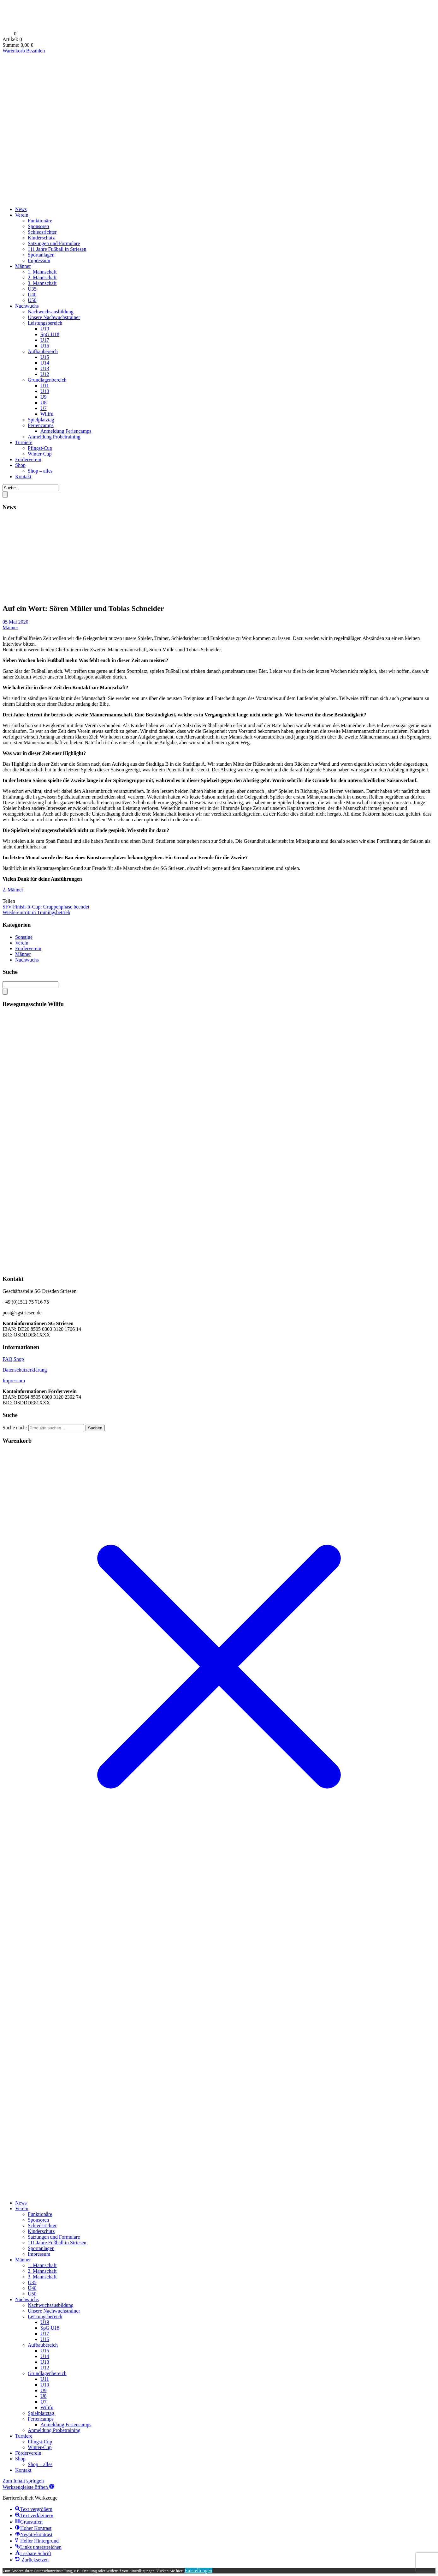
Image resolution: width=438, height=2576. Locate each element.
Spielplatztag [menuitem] (42, 2413)
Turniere (24, 442)
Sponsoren (38, 226)
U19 (44, 328)
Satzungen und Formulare (54, 243)
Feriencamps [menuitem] (41, 2419)
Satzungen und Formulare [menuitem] (54, 2237)
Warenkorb (14, 50)
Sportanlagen (41, 254)
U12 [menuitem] (44, 2367)
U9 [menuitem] (43, 2390)
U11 (44, 385)
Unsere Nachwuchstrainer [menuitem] (54, 2311)
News (21, 209)
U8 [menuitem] (43, 2396)
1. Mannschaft (42, 271)
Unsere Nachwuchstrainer (54, 317)
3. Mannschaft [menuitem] (42, 2276)
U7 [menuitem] (43, 2401)
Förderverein (28, 459)
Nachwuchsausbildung (51, 311)
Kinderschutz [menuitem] (41, 2231)
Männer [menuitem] (23, 2259)
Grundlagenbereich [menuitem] (47, 2373)
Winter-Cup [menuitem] (39, 2447)
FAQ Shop (13, 1359)
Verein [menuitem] (21, 2208)
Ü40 (32, 294)
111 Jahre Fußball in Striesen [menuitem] (57, 2242)
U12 (44, 374)
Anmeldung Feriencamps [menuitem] (65, 2424)
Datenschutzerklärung (25, 1369)
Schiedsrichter (42, 232)
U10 (44, 391)
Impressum (39, 260)
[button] (28, 2487)
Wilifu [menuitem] (46, 2407)
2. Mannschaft (42, 277)
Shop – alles (40, 471)
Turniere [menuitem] (24, 2436)
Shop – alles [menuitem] (40, 2464)
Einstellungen (198, 2570)
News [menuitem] (21, 2202)
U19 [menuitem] (44, 2322)
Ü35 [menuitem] (32, 2282)
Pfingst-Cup (40, 448)
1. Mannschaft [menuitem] (42, 2265)
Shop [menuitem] (20, 2458)
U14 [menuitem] (44, 2356)
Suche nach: (15, 1427)
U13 (44, 368)
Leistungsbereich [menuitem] (45, 2316)
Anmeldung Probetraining (54, 436)
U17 (44, 340)
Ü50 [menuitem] (32, 2293)
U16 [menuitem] (44, 2339)
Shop (20, 465)
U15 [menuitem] (44, 2350)
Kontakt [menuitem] (23, 2470)
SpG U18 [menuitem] (49, 2328)
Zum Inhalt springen (23, 2480)
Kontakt (23, 476)
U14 (44, 362)
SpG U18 (49, 334)
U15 (44, 357)
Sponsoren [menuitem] (38, 2220)
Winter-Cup (39, 453)
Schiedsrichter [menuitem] (42, 2225)
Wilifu (46, 414)
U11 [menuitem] (44, 2379)
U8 (43, 402)
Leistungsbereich (45, 323)
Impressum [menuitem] (39, 2254)
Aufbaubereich (43, 351)
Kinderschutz (41, 237)
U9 (43, 397)
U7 (43, 408)
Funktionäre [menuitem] (40, 2214)
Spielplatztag (42, 419)
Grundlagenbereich (47, 380)
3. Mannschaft (42, 283)
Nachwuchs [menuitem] (27, 2299)
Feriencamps (41, 425)
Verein (21, 215)
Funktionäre (40, 220)
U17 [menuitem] (44, 2333)
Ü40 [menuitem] (32, 2288)
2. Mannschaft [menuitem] (42, 2271)
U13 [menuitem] (44, 2362)
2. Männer (13, 889)
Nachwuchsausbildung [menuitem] (51, 2305)
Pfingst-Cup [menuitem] (40, 2441)
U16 (44, 345)
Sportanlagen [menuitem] (41, 2248)
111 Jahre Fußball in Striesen (57, 249)
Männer (23, 266)
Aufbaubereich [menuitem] (43, 2345)
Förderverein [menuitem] (28, 2453)
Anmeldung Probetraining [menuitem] (54, 2430)
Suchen (95, 1428)
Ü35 (32, 289)
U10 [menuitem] (44, 2384)
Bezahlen (35, 50)
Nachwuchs (27, 306)
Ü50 (32, 300)
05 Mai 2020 (15, 621)
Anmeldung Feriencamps (65, 431)
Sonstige (24, 937)
